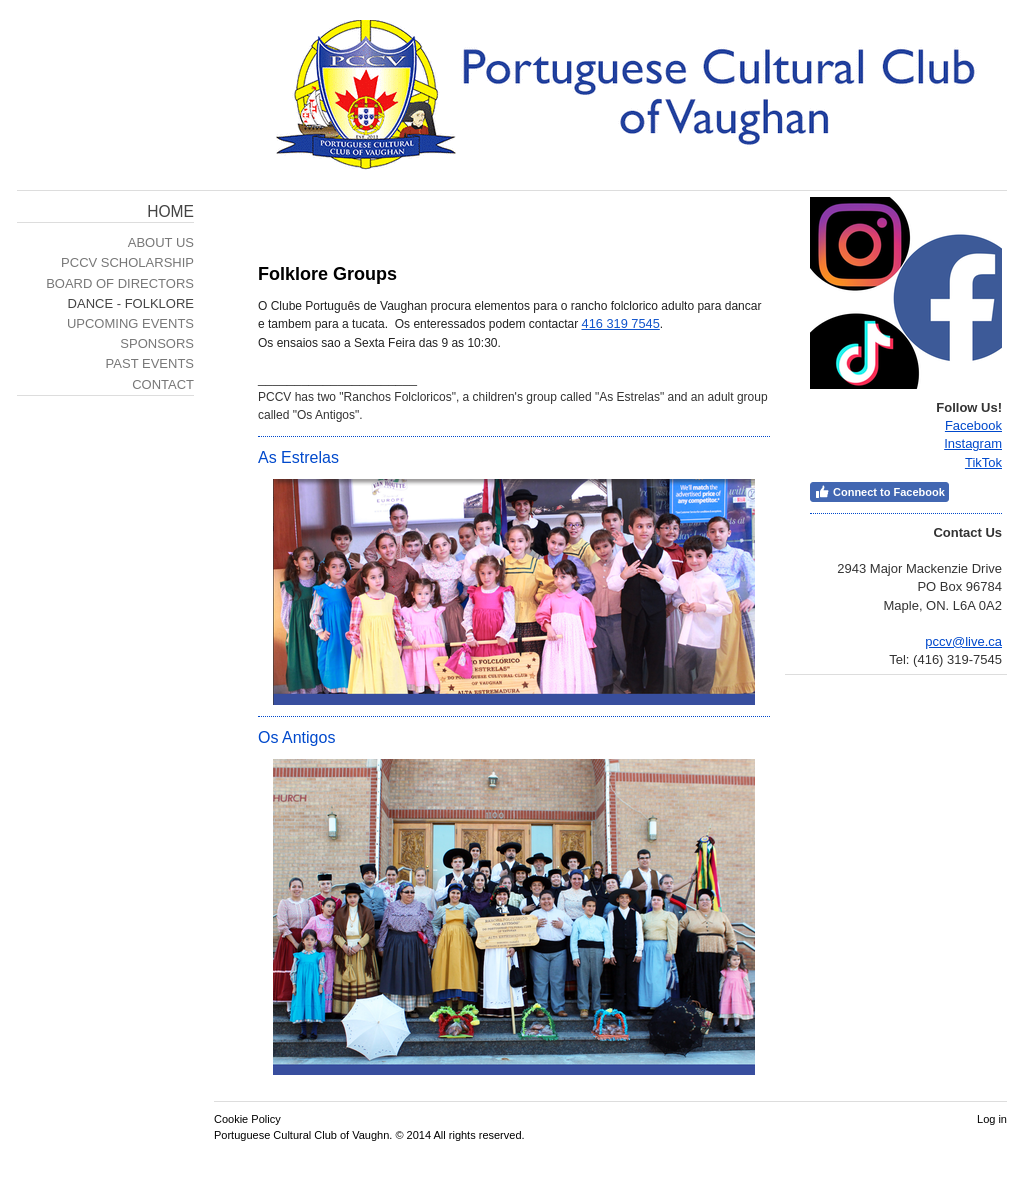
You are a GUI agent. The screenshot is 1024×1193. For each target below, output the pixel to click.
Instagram (973, 443)
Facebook (973, 425)
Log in (992, 1119)
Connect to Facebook (879, 492)
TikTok (983, 462)
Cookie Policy (247, 1119)
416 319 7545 (621, 323)
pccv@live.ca (963, 641)
